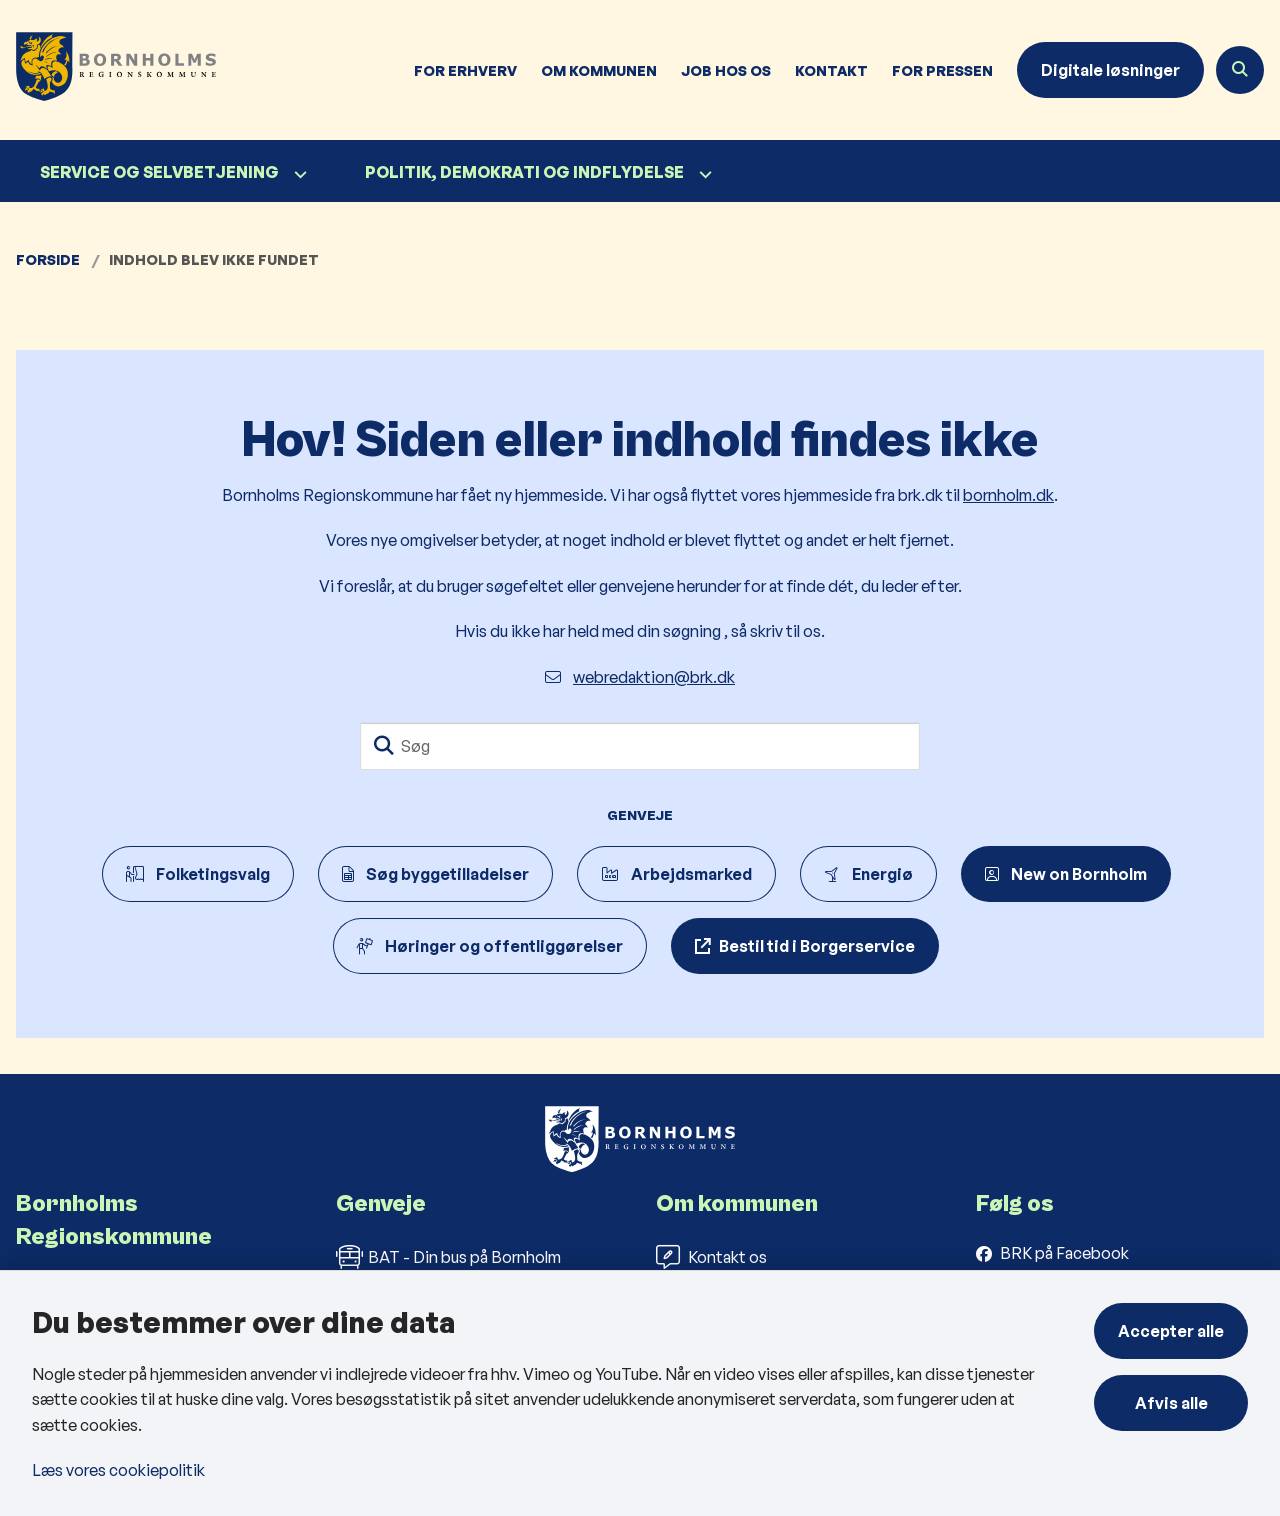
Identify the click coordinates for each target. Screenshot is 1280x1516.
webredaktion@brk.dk (640, 677)
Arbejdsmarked (676, 874)
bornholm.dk (1008, 495)
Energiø (868, 874)
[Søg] (640, 746)
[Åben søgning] (1240, 70)
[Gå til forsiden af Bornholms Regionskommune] (108, 70)
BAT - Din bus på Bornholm (448, 1257)
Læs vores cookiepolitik (118, 1470)
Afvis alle (1171, 1403)
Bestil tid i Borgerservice (817, 946)
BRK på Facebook (1064, 1253)
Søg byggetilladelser (435, 874)
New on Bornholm (1066, 874)
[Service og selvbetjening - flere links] (298, 174)
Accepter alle (1171, 1331)
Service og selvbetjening (159, 172)
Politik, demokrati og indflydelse (524, 172)
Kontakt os (711, 1257)
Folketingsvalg (198, 874)
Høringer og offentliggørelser (490, 946)
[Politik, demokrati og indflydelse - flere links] (703, 174)
